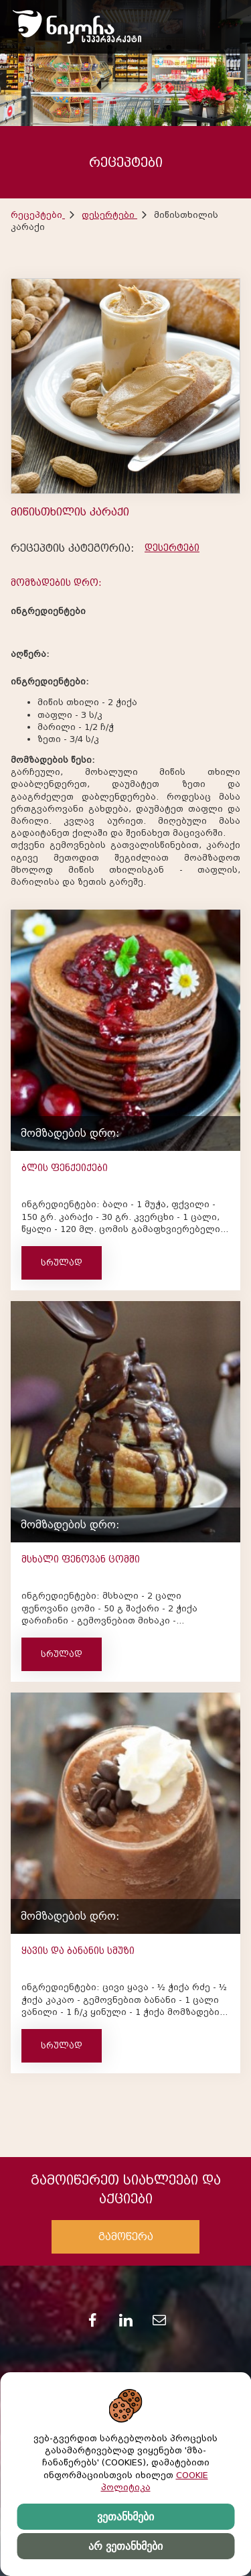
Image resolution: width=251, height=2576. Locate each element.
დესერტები (109, 215)
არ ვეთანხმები (125, 2546)
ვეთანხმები (125, 2516)
